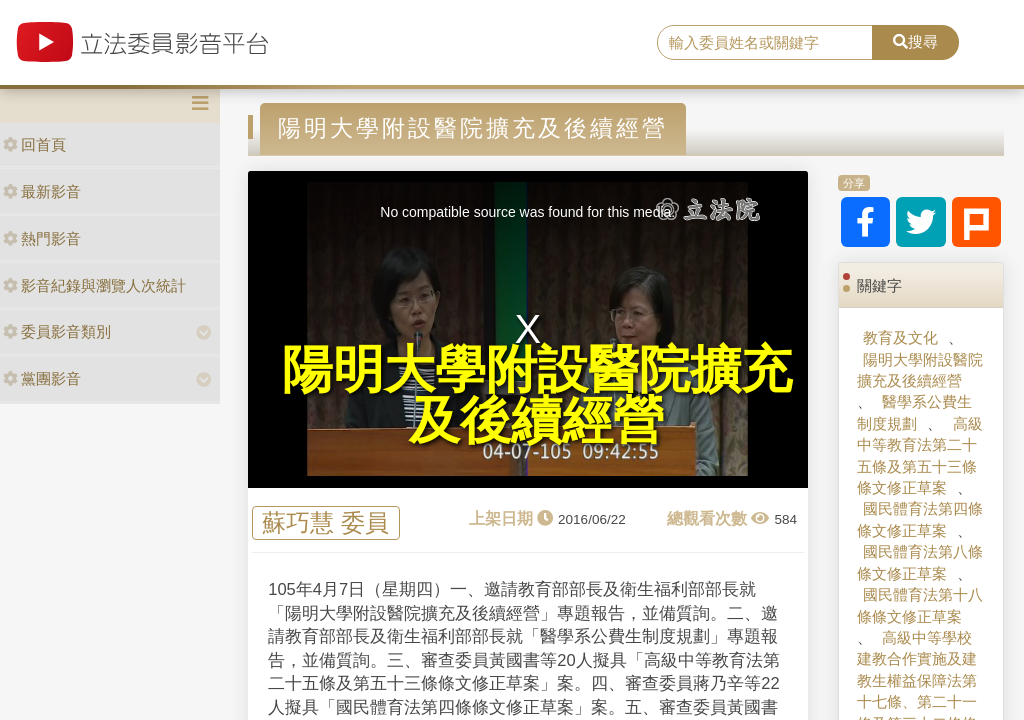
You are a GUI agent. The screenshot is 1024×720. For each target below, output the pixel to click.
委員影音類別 (57, 331)
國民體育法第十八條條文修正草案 (920, 605)
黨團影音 (42, 378)
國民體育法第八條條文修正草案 (920, 562)
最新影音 (42, 191)
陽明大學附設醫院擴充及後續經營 (920, 370)
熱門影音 (42, 238)
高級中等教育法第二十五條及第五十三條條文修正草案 (919, 455)
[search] (765, 43)
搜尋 (915, 41)
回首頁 (34, 144)
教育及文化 (900, 337)
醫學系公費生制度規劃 (914, 412)
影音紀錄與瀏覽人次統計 (94, 285)
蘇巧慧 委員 (325, 523)
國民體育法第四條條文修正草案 (920, 519)
